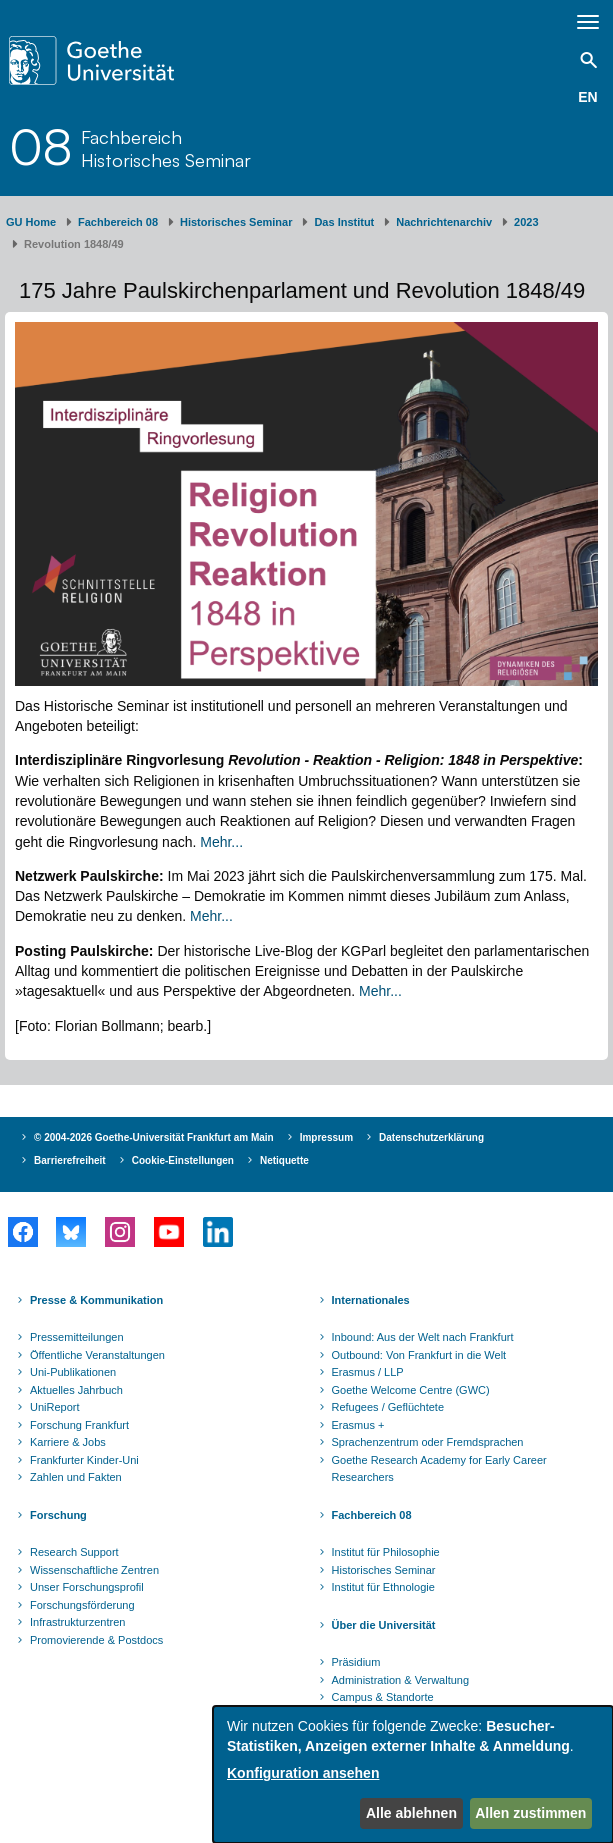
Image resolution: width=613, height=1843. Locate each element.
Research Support (74, 1552)
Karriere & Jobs (68, 1442)
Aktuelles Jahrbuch (76, 1390)
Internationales (371, 1300)
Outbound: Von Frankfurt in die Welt (419, 1355)
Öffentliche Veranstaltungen (97, 1355)
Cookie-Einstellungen (183, 1160)
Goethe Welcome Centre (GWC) (411, 1390)
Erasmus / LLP (368, 1372)
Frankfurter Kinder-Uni (84, 1460)
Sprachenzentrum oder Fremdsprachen (428, 1442)
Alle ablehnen (411, 1813)
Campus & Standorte (383, 1697)
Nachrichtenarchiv (444, 222)
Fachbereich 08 (118, 222)
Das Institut (344, 222)
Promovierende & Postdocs (96, 1640)
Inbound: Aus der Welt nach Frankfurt (423, 1337)
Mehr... (221, 842)
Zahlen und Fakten (76, 1477)
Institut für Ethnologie (383, 1587)
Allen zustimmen (530, 1813)
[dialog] (413, 1774)
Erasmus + (358, 1425)
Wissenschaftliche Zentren (94, 1570)
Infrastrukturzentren (77, 1622)
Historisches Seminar (236, 222)
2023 (526, 222)
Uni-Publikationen (73, 1372)
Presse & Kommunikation (96, 1300)
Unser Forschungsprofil (87, 1587)
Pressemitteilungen (77, 1337)
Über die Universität (384, 1625)
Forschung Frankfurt (79, 1425)
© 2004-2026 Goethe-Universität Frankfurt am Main (154, 1137)
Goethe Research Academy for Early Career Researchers (439, 1469)
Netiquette (284, 1160)
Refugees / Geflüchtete (388, 1407)
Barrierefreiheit (70, 1160)
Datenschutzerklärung (431, 1137)
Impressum (326, 1137)
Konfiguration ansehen (303, 1773)
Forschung (58, 1515)
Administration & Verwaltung (401, 1680)
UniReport (55, 1407)
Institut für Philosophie (386, 1552)
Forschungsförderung (82, 1605)
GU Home (31, 222)
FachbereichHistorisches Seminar (166, 148)
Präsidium (356, 1662)
